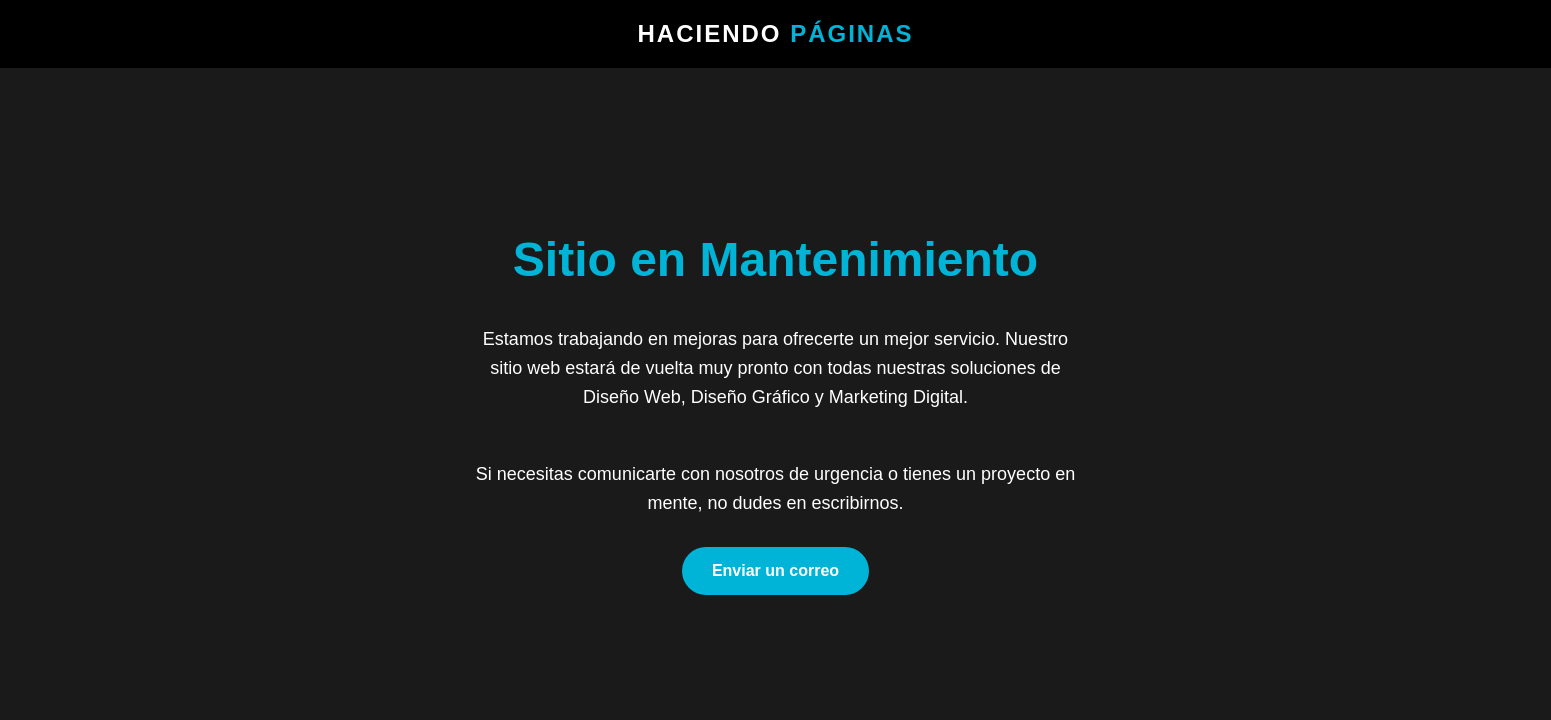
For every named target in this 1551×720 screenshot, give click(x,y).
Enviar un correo (775, 570)
